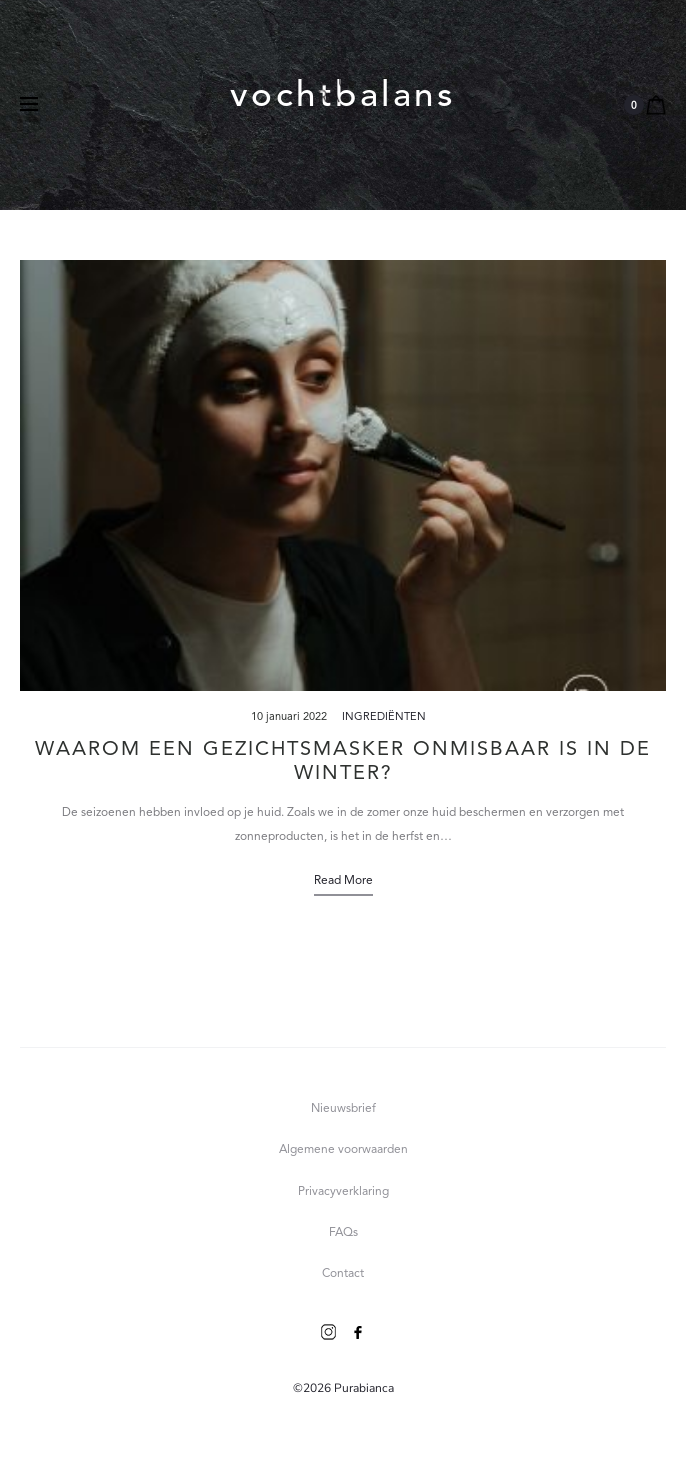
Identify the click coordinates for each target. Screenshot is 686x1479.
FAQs (343, 1233)
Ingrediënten (384, 717)
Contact (343, 1274)
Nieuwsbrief (343, 1109)
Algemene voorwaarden (343, 1150)
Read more (343, 881)
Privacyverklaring (343, 1192)
